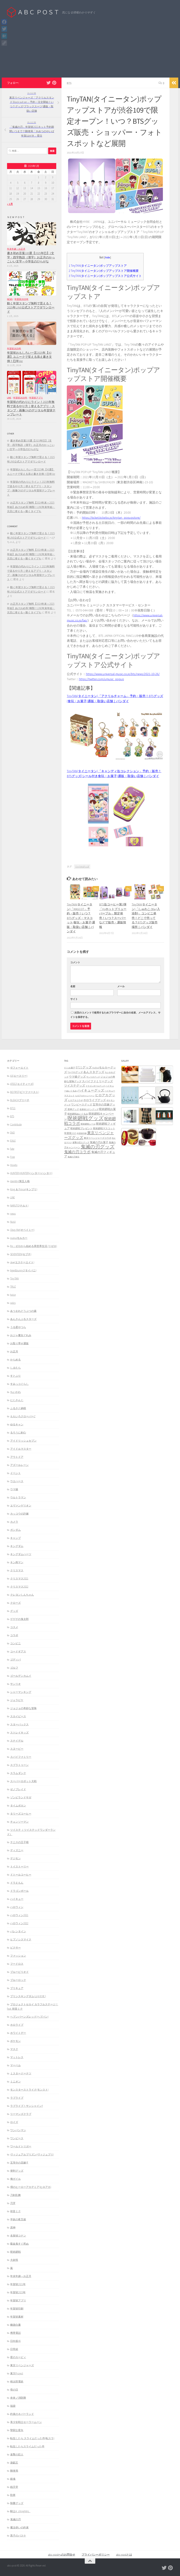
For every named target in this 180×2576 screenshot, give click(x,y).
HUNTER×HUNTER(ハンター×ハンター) (31, 1173)
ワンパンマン (18, 2130)
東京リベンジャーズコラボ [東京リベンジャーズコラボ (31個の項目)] (97, 1138)
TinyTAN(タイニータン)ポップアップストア (98, 266)
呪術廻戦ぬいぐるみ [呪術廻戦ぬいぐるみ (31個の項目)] (78, 1113)
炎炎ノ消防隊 (18, 2397)
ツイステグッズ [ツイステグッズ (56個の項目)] (74, 1086)
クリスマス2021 (19, 1578)
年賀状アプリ (36, 397)
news (9, 299)
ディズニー (16, 1850)
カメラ (14, 1521)
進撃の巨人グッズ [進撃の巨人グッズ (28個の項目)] (80, 1142)
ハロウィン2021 (19, 1915)
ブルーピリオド (19, 1972)
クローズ (15, 1602)
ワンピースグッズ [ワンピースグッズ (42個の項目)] (81, 1104)
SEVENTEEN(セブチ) (20, 1254)
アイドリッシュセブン (23, 1440)
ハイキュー (16, 1899)
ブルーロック (18, 1980)
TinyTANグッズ (82, 866)
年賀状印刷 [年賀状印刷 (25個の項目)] (82, 1133)
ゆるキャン (16, 1424)
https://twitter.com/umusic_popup (101, 679)
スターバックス (19, 1724)
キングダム (16, 1546)
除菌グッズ (16, 2503)
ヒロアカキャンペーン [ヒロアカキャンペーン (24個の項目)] (85, 1095)
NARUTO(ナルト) (19, 1205)
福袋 (12, 2405)
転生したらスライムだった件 (27, 2446)
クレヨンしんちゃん (22, 1594)
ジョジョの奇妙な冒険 (23, 1708)
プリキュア (16, 1988)
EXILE (13, 1140)
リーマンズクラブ (20, 2114)
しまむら (15, 1367)
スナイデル (16, 1740)
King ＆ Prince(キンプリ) (23, 1189)
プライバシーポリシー (96, 2554)
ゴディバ (15, 1659)
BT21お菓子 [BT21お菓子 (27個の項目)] (69, 1067)
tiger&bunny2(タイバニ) (23, 1270)
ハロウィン (16, 1907)
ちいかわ (15, 1392)
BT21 (12, 1108)
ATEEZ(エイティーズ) (22, 1084)
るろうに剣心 (18, 1432)
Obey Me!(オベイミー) (22, 1230)
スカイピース (18, 1716)
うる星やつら (18, 1327)
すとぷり (15, 1375)
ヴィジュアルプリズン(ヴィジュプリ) (32, 2154)
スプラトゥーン (19, 1765)
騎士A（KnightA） (20, 2511)
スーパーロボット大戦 (23, 1781)
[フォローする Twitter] (48, 83)
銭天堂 (14, 2487)
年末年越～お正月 (16, 248)
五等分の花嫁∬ (19, 2162)
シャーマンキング (20, 1692)
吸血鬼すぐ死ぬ (19, 2243)
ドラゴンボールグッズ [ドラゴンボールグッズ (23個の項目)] (95, 1086)
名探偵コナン (18, 2235)
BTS (69, 83)
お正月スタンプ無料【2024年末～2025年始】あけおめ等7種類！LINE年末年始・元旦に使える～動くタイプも (31, 507)
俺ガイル (15, 2178)
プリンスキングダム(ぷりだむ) (28, 1996)
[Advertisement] (90, 51)
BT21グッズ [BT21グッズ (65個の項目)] (84, 1067)
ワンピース (16, 2138)
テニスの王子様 (19, 1842)
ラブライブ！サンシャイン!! (26, 2106)
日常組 (14, 2349)
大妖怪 (14, 2260)
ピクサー (15, 1947)
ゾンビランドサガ (20, 1797)
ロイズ (14, 2122)
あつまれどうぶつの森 (23, 1311)
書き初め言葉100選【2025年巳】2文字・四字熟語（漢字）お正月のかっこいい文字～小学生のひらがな (31, 257)
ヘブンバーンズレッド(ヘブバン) (29, 2016)
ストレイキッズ (19, 1732)
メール (121, 986)
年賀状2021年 (18, 2284)
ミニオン (15, 2081)
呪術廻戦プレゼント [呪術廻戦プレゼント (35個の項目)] (81, 1128)
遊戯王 (14, 2462)
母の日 (14, 2389)
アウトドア (16, 1457)
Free (12, 1157)
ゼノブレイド (18, 1789)
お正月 (14, 1351)
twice (13, 1294)
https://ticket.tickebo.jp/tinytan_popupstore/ (111, 518)
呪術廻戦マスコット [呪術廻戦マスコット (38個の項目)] (104, 1128)
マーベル (15, 2065)
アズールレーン (19, 1465)
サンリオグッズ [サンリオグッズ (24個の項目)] (93, 1077)
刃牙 (12, 2203)
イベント (15, 1473)
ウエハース (16, 1481)
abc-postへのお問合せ (61, 2554)
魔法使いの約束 (19, 2527)
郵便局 (14, 2470)
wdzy (13, 1302)
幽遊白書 (15, 2324)
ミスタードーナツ (20, 2073)
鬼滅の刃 (15, 2519)
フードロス (16, 1963)
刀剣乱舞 (15, 2195)
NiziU (13, 1221)
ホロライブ (16, 2024)
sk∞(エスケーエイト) (22, 1262)
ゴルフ (14, 1667)
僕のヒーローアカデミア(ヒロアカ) (30, 2187)
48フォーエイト (19, 1067)
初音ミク (15, 2211)
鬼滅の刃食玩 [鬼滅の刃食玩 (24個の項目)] (73, 1157)
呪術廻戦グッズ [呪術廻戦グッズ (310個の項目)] (86, 1118)
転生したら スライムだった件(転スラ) (32, 2438)
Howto (13, 1165)
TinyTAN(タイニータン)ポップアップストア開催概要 (104, 271)
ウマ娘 (14, 1489)
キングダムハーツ (20, 1554)
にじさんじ (16, 1400)
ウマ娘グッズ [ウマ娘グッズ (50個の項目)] (77, 1076)
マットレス (16, 2057)
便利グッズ (16, 2170)
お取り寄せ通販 (19, 1343)
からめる (15, 1359)
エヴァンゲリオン (20, 1505)
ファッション (18, 1955)
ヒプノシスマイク (20, 1939)
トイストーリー (19, 1866)
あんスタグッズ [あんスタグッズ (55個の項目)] (93, 1072)
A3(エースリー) (18, 1075)
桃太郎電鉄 (16, 2381)
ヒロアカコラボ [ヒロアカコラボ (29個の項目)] (75, 1100)
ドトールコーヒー (20, 1874)
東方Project (16, 2373)
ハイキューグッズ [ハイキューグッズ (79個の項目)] (90, 1090)
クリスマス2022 (19, 1586)
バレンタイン (18, 1931)
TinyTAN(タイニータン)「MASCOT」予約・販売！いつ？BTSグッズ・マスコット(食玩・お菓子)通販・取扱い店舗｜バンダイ (81, 917)
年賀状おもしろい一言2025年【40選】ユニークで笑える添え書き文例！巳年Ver (29, 357)
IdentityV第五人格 (20, 1181)
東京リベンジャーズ (22, 2365)
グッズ (14, 1611)
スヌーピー (16, 1748)
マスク (14, 2049)
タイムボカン (18, 1805)
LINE (9, 397)
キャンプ (15, 1538)
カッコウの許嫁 (19, 1513)
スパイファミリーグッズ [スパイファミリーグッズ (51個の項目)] (97, 1081)
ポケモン (15, 2041)
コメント (75, 962)
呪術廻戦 (15, 2251)
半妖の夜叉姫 (18, 2219)
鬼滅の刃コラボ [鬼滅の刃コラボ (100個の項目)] (77, 1151)
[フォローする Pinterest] (54, 83)
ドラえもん (16, 1882)
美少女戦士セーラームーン (26, 2422)
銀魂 (12, 2478)
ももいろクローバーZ (22, 1416)
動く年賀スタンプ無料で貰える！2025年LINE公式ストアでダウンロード (30, 307)
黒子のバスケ (18, 2535)
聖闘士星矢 (16, 2430)
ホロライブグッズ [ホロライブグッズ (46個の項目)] (94, 1100)
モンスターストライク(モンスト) (29, 2089)
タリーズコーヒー (20, 1813)
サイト (74, 999)
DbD (12, 1132)
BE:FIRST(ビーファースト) (24, 1092)
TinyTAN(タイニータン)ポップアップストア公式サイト (105, 276)
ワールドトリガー (20, 2146)
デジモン (15, 1858)
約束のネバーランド (22, 2414)
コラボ (14, 1635)
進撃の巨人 (16, 2454)
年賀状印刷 (16, 2308)
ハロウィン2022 (19, 1923)
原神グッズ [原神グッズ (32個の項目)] (73, 1109)
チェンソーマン (19, 1821)
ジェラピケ (16, 1700)
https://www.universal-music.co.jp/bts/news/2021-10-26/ (123, 674)
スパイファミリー (20, 1757)
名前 (72, 986)
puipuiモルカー (18, 1238)
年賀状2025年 (21, 299)
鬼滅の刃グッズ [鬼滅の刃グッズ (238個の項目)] (98, 1147)
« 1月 (10, 204)
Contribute (16, 1124)
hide (107, 257)
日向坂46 (15, 2341)
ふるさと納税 (18, 1408)
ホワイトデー (18, 2033)
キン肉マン (16, 1562)
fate (12, 1148)
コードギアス (18, 1651)
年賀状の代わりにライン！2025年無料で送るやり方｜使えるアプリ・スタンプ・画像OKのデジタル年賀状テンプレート (31, 408)
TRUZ (13, 1286)
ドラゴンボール (19, 1890)
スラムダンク (18, 1773)
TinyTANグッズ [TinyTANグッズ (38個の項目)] (75, 1072)
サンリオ (15, 1684)
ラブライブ (16, 2097)
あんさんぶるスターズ (23, 1319)
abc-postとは (124, 2554)
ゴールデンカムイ (20, 1675)
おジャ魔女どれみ (20, 1335)
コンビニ (15, 1643)
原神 (12, 2227)
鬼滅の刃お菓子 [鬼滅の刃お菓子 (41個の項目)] (99, 1142)
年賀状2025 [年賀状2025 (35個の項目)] (70, 1133)
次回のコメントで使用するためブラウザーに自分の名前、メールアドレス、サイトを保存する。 (115, 1015)
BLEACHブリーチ (19, 1100)
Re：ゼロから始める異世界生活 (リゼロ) (33, 1246)
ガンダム (15, 1529)
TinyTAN (14, 1278)
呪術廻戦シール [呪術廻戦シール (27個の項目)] (88, 1124)
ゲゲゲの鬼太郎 (19, 1619)
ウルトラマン (18, 1497)
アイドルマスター (20, 1448)
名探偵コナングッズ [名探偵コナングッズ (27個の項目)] (88, 1109)
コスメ (14, 1627)
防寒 (12, 2495)
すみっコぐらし (19, 1384)
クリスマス (16, 1570)
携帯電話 (15, 2333)
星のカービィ (18, 2357)
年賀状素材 (16, 2316)
